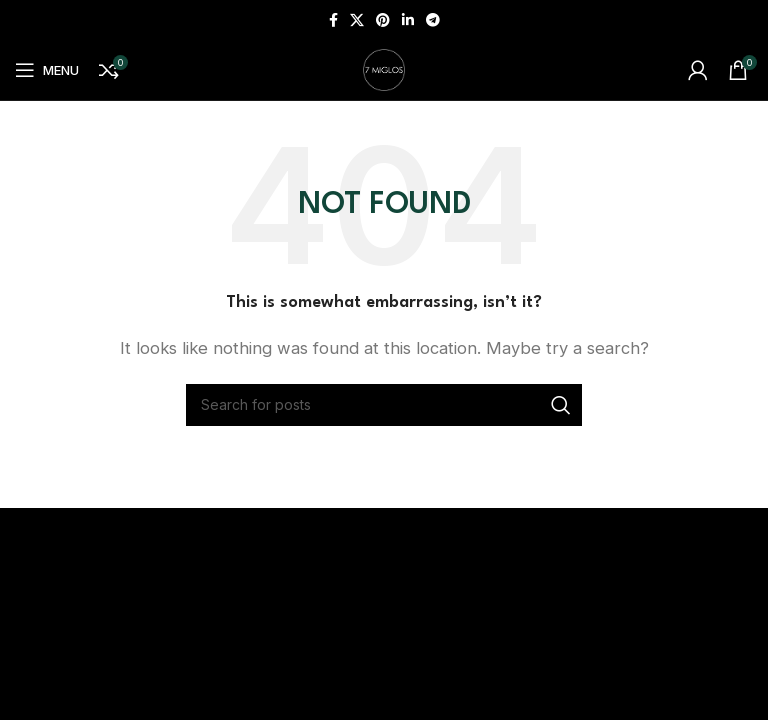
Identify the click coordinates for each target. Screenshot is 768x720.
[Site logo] (384, 68)
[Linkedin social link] (408, 20)
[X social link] (357, 20)
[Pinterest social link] (383, 20)
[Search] (384, 405)
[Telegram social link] (433, 20)
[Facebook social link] (333, 20)
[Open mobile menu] (47, 70)
